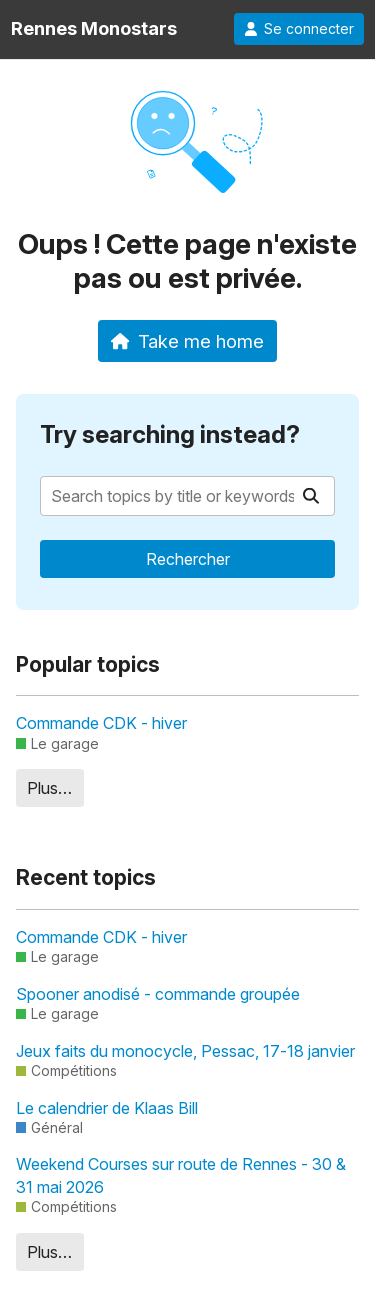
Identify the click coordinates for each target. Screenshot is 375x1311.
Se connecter (299, 29)
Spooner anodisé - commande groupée (158, 994)
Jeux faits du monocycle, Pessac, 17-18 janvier (185, 1051)
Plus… (49, 788)
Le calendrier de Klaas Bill (107, 1108)
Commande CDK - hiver (101, 723)
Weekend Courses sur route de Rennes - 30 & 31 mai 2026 (181, 1175)
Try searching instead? (170, 434)
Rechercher (188, 559)
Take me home (187, 341)
